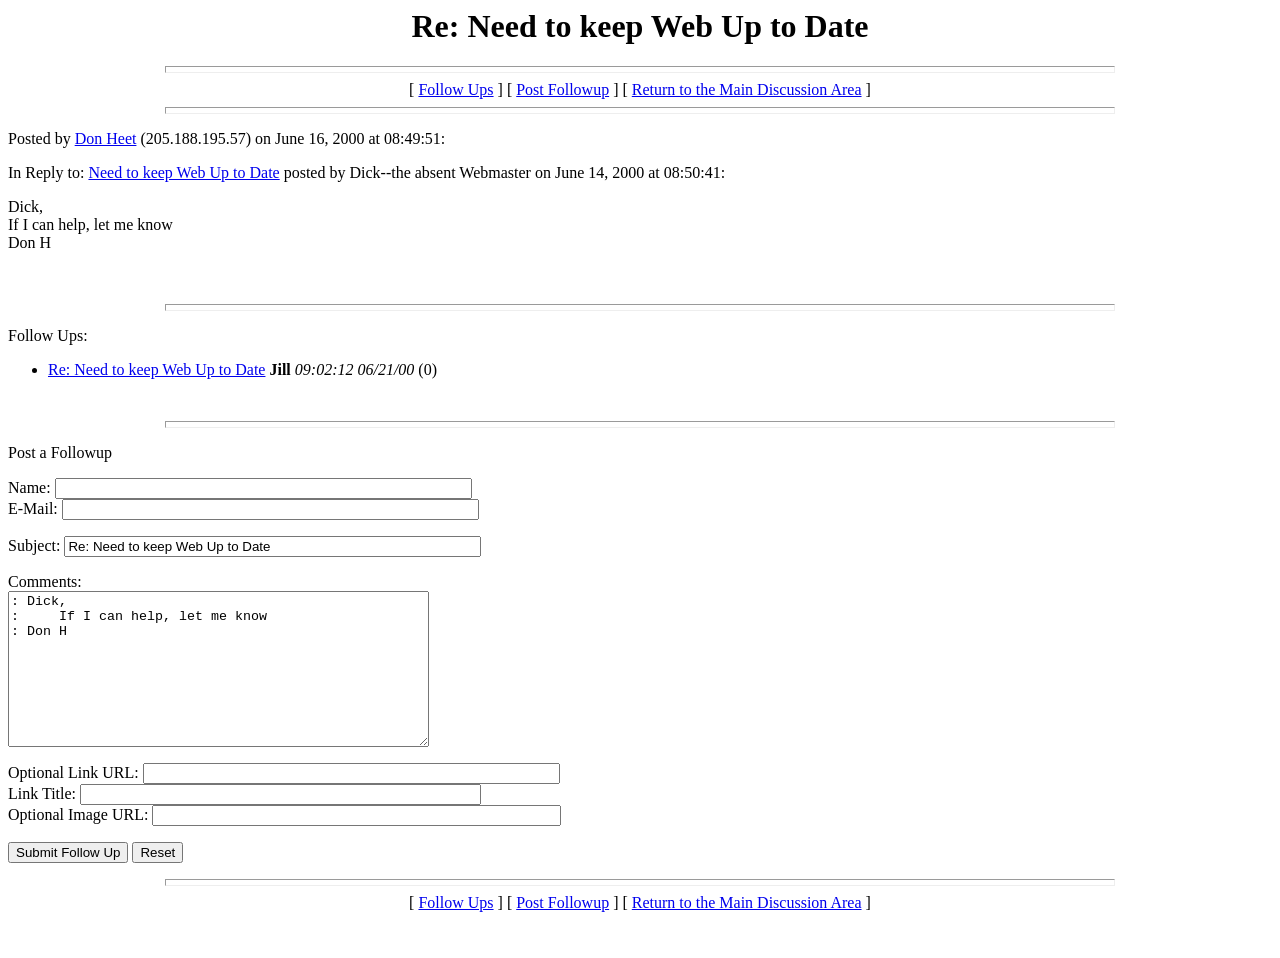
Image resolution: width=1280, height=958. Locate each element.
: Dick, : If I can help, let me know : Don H (243, 684)
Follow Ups (455, 89)
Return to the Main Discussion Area (747, 89)
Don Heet (106, 138)
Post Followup (562, 89)
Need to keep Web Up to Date (183, 172)
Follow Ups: (48, 335)
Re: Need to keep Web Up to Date (156, 369)
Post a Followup (60, 452)
